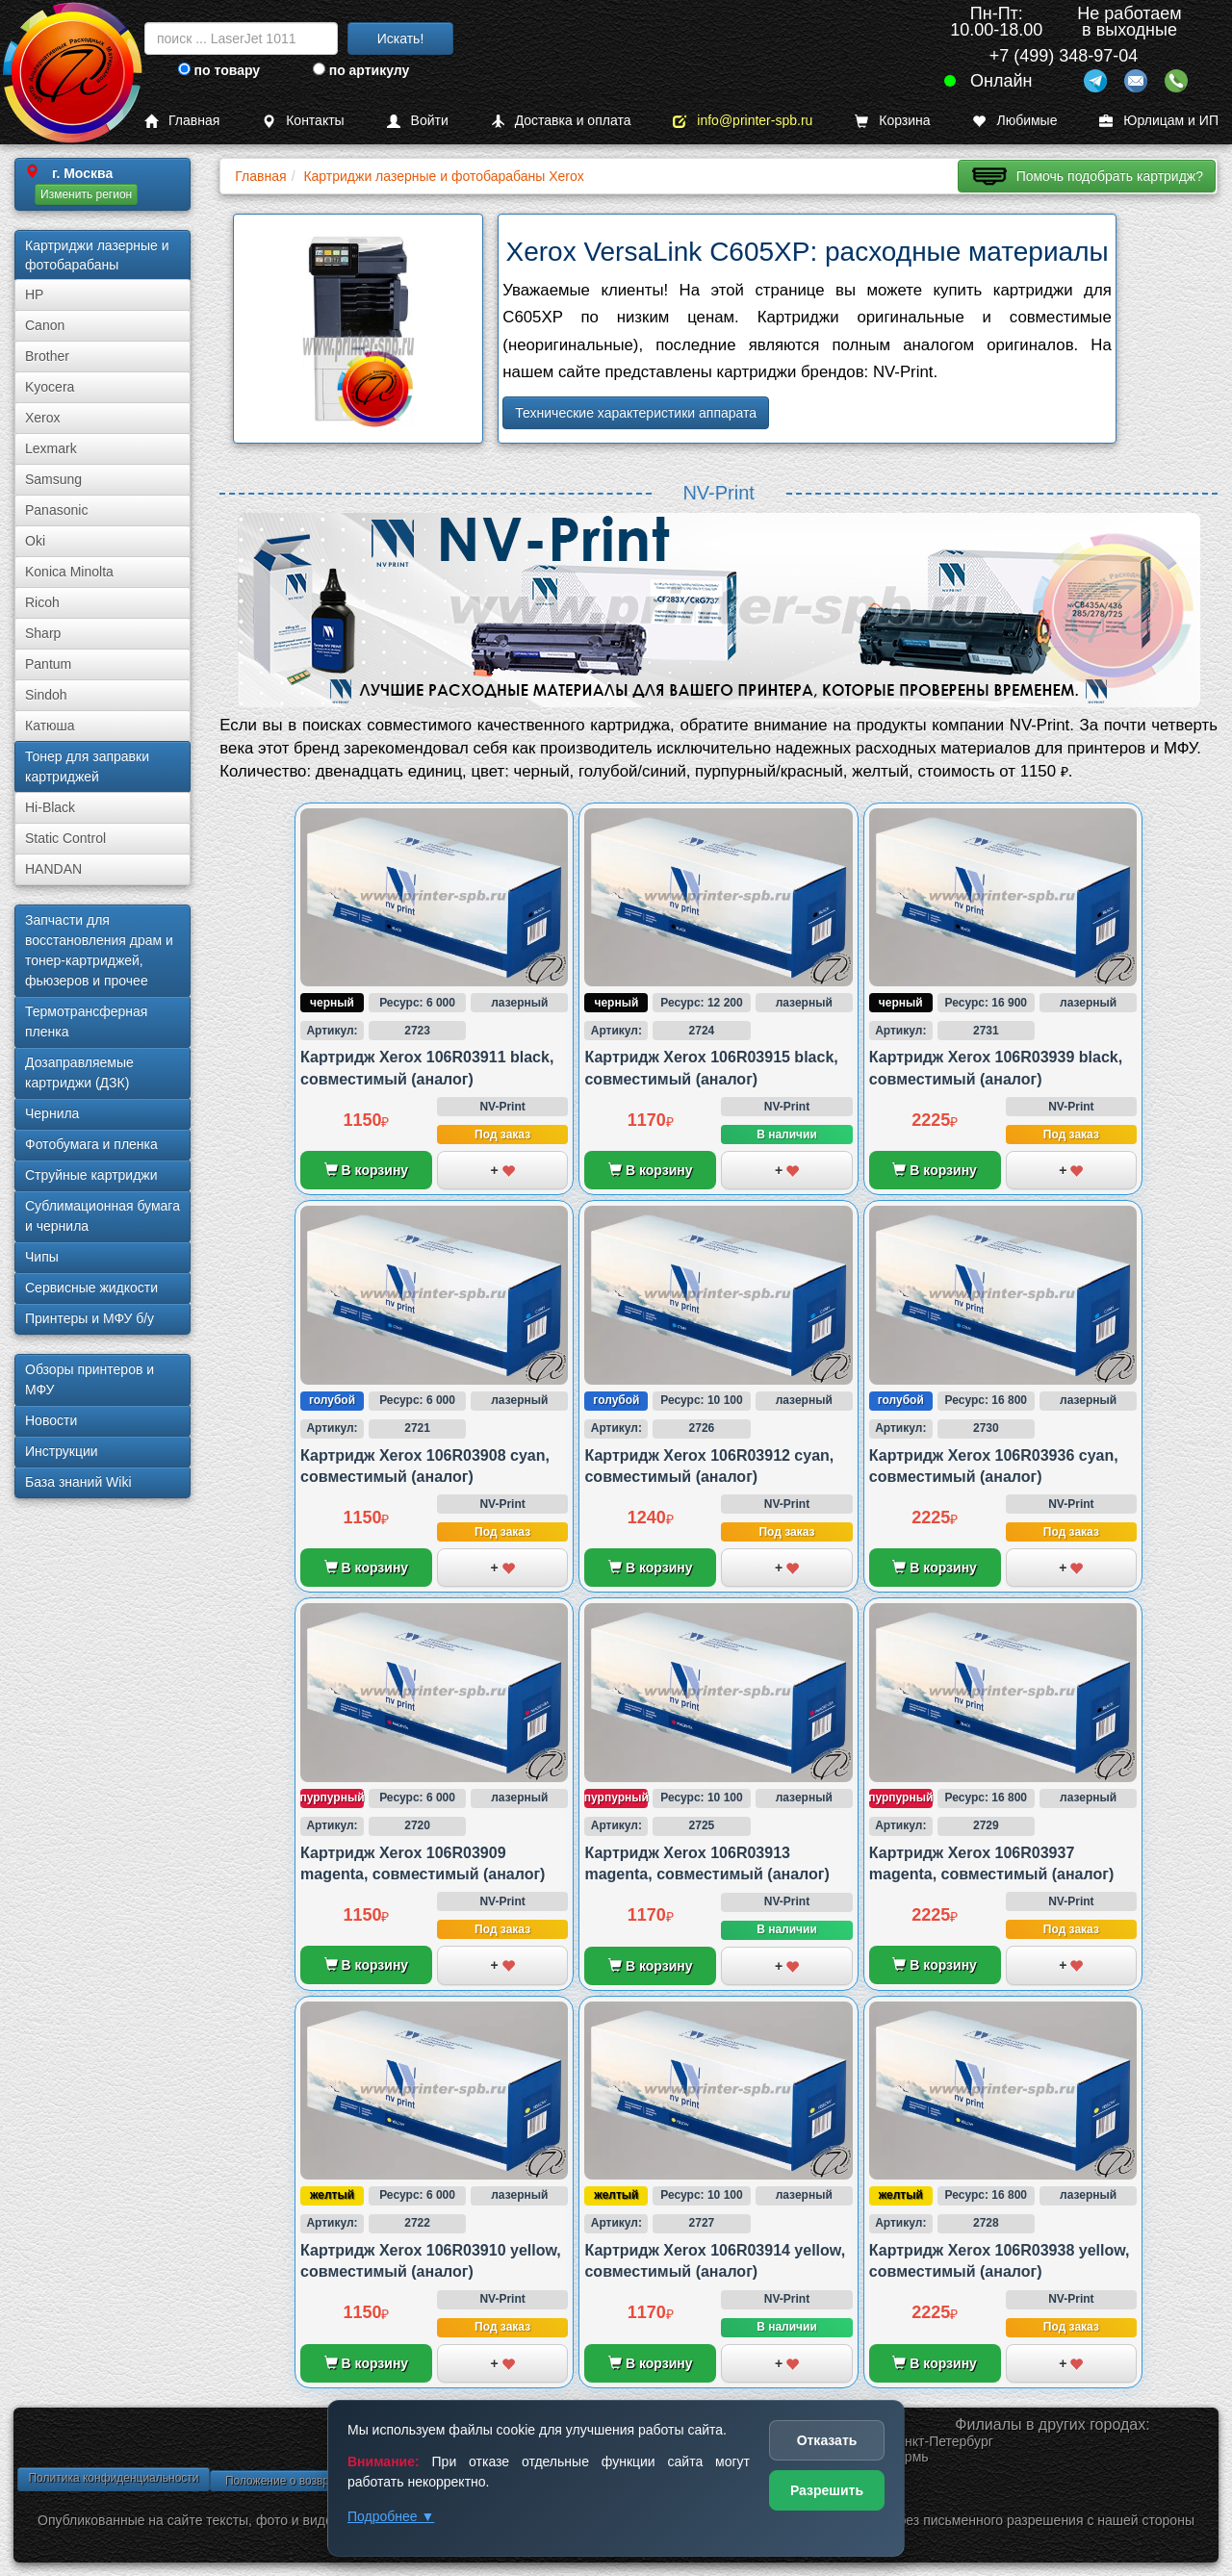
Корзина (892, 121)
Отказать (827, 2440)
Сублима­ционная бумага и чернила (102, 1216)
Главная (181, 121)
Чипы (42, 1256)
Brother (47, 356)
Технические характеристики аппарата (636, 413)
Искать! (400, 38)
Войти (418, 121)
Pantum (48, 664)
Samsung (53, 479)
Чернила (52, 1113)
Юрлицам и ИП (1159, 121)
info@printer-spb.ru (742, 121)
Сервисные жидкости (91, 1287)
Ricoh (42, 602)
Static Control (65, 838)
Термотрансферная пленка (86, 1021)
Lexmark (51, 448)
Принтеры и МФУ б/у (89, 1318)
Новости (51, 1420)
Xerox (43, 417)
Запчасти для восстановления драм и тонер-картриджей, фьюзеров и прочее (99, 950)
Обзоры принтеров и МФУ (89, 1379)
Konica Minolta (69, 571)
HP (34, 294)
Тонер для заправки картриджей (87, 766)
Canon (44, 325)
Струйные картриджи (91, 1175)
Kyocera (49, 387)
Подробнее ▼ (390, 2516)
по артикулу (361, 70)
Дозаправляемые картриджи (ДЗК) (79, 1072)
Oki (35, 540)
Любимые (1014, 121)
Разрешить (826, 2490)
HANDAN (53, 869)
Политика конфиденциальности (113, 2478)
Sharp (43, 633)
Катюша (50, 725)
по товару (219, 70)
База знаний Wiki (78, 1482)
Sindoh (46, 694)
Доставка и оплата (561, 121)
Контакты (303, 121)
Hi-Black (50, 807)
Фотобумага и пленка (91, 1144)
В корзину (366, 1170)
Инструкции (61, 1451)
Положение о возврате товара (306, 2480)
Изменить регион (86, 194)
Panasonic (56, 510)
